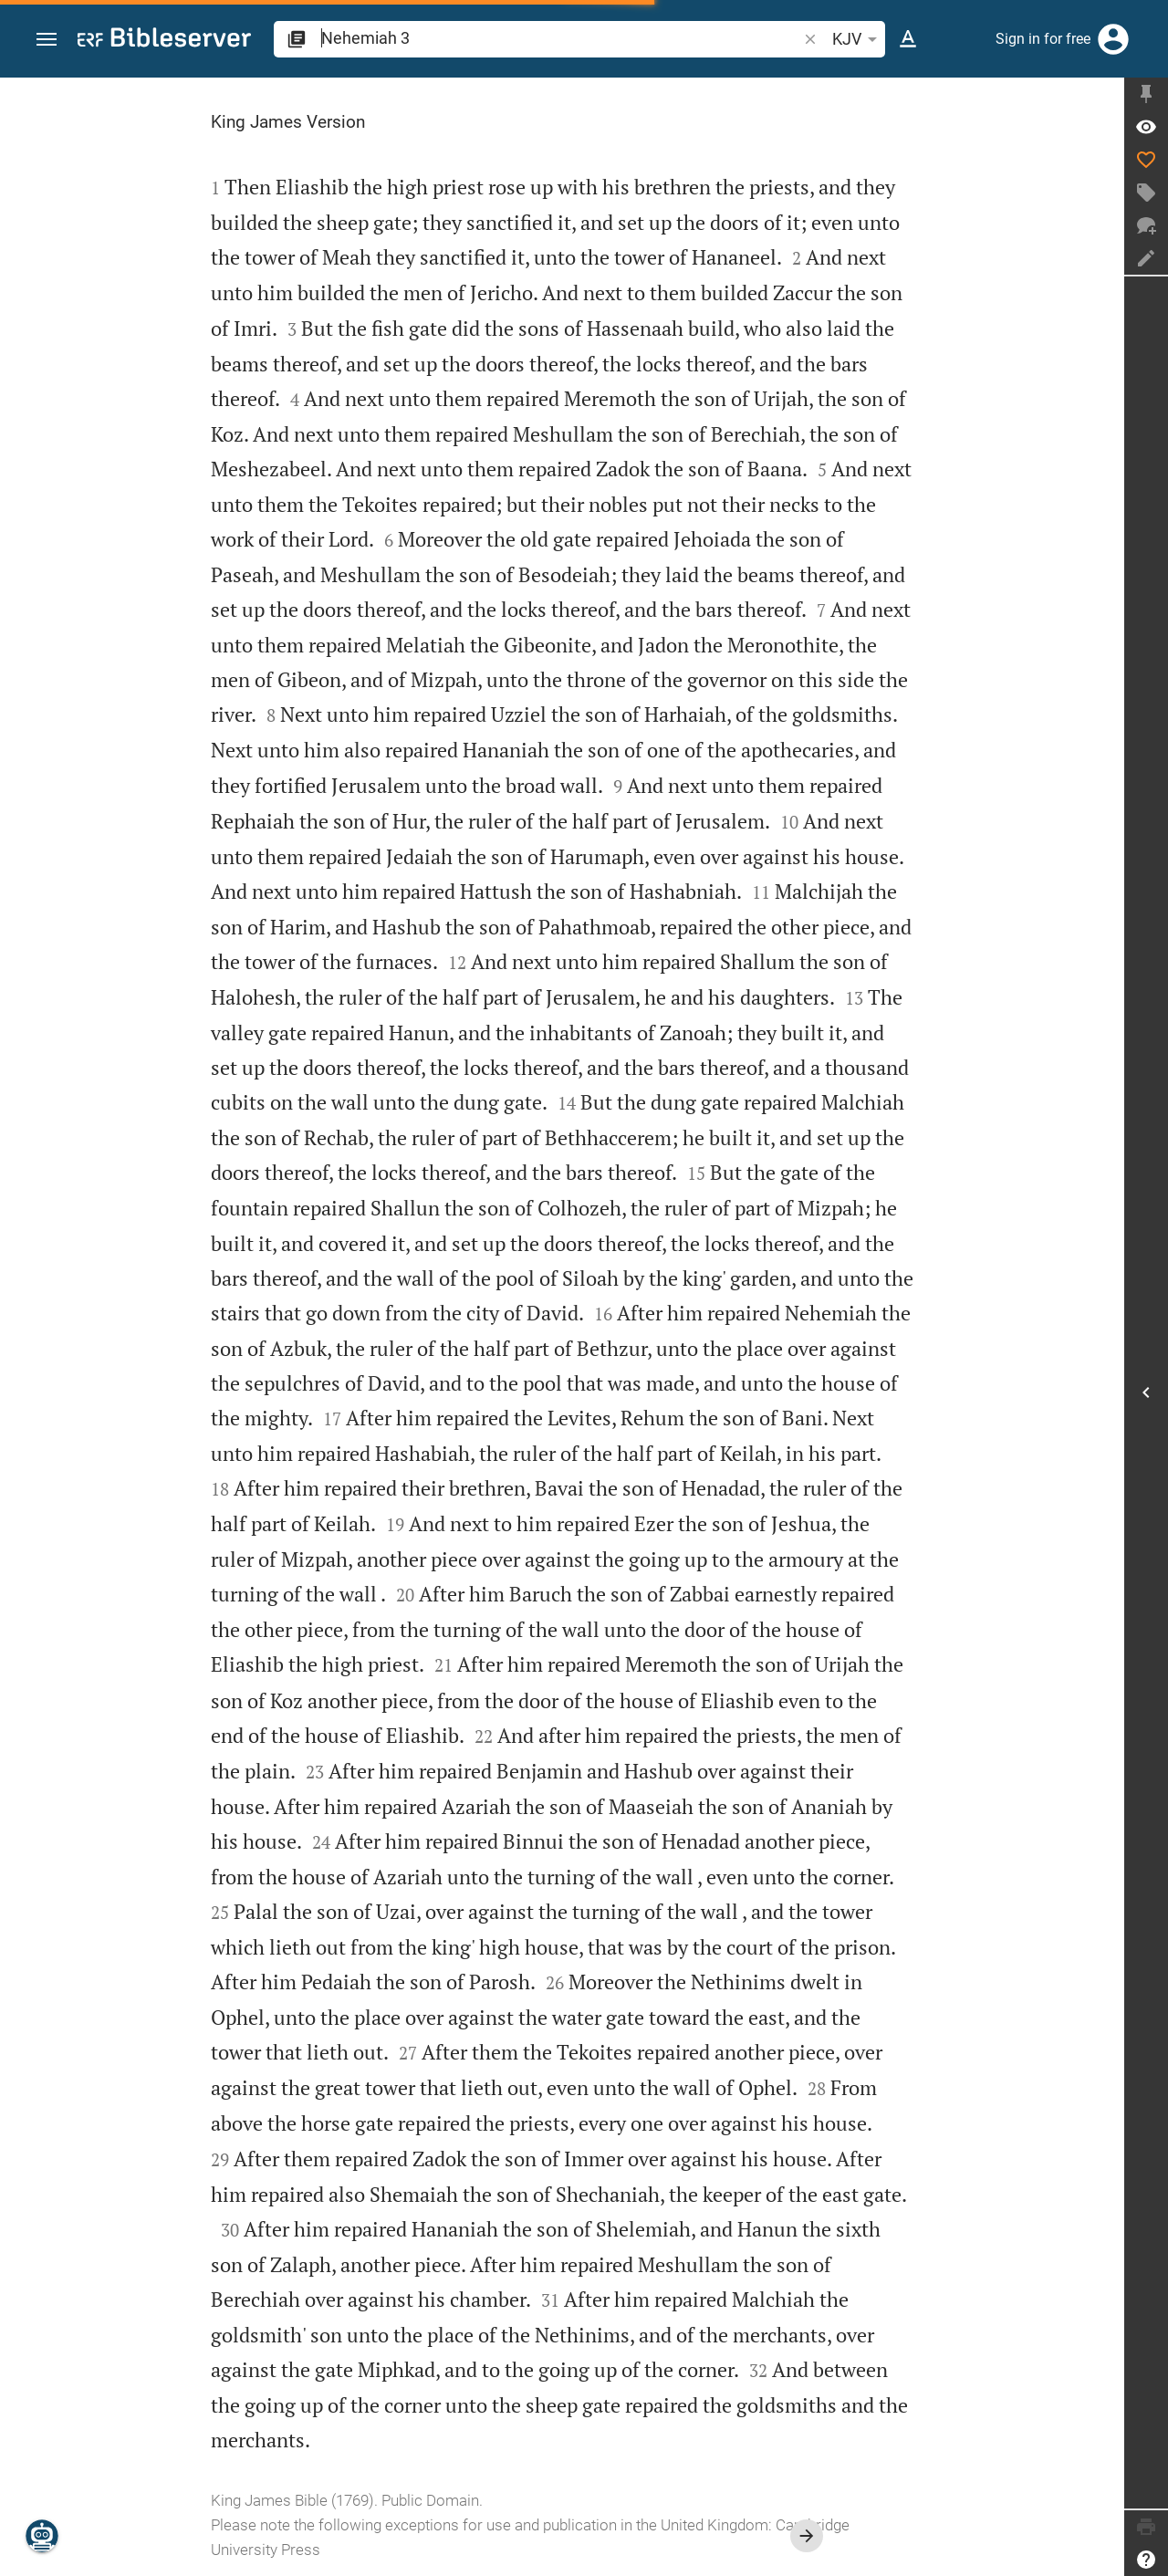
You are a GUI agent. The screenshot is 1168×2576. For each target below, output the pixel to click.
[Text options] (908, 39)
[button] (46, 40)
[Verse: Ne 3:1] (1146, 126)
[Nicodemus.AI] (42, 2535)
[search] (560, 37)
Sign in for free (1043, 38)
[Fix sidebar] (1146, 94)
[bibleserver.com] (164, 40)
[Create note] (1146, 258)
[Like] (1146, 159)
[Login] (1113, 39)
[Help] (1146, 2559)
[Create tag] (1146, 192)
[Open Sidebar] (1146, 1392)
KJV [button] (857, 39)
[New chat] (1146, 225)
